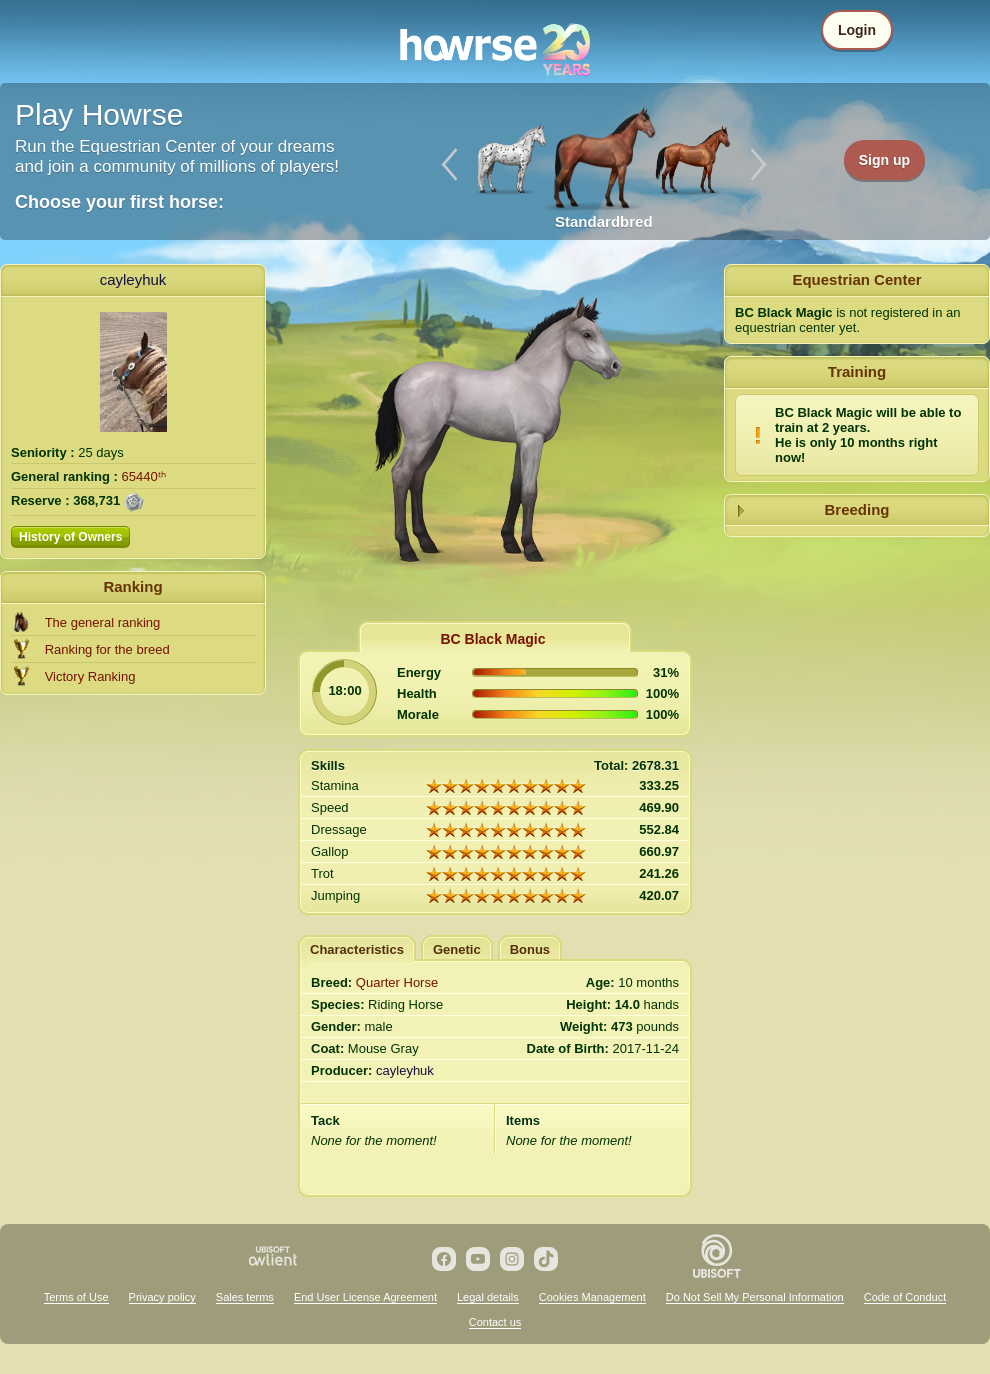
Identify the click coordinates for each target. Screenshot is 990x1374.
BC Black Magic (492, 639)
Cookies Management (592, 1297)
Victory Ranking (90, 676)
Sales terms (245, 1297)
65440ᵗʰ (144, 476)
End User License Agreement (365, 1297)
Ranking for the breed (107, 649)
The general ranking (103, 622)
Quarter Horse (397, 982)
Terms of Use (76, 1297)
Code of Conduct (905, 1297)
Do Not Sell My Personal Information (755, 1297)
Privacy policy (162, 1297)
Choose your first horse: (119, 202)
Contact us (495, 1322)
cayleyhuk (133, 279)
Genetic (457, 949)
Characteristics (357, 949)
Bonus (530, 949)
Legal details (488, 1297)
